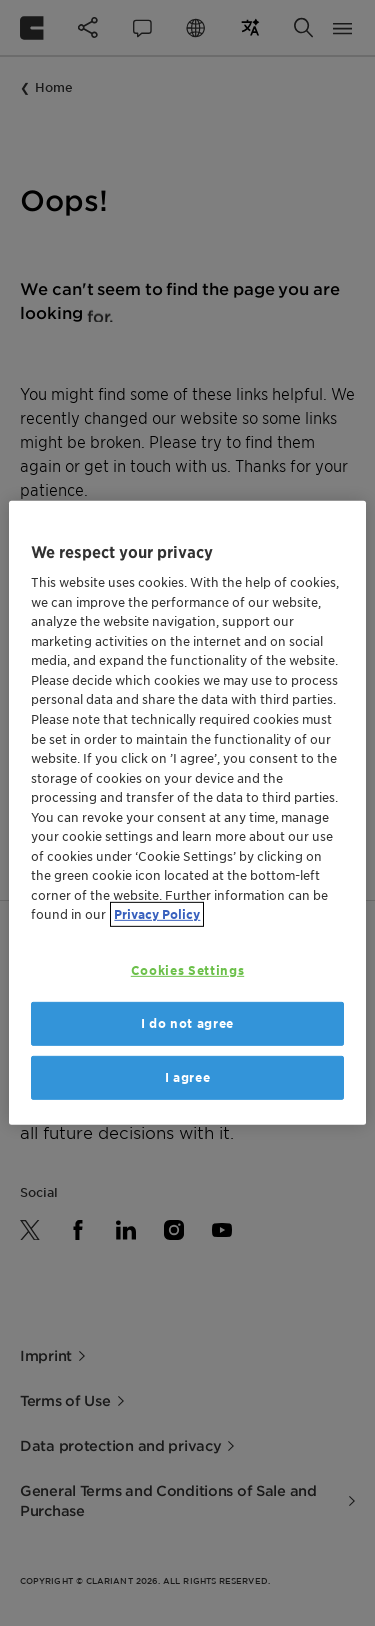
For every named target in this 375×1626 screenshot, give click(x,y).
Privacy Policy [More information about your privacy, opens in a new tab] (157, 914)
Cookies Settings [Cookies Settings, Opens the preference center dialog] (187, 970)
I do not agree (187, 1023)
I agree (188, 1077)
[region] (187, 813)
